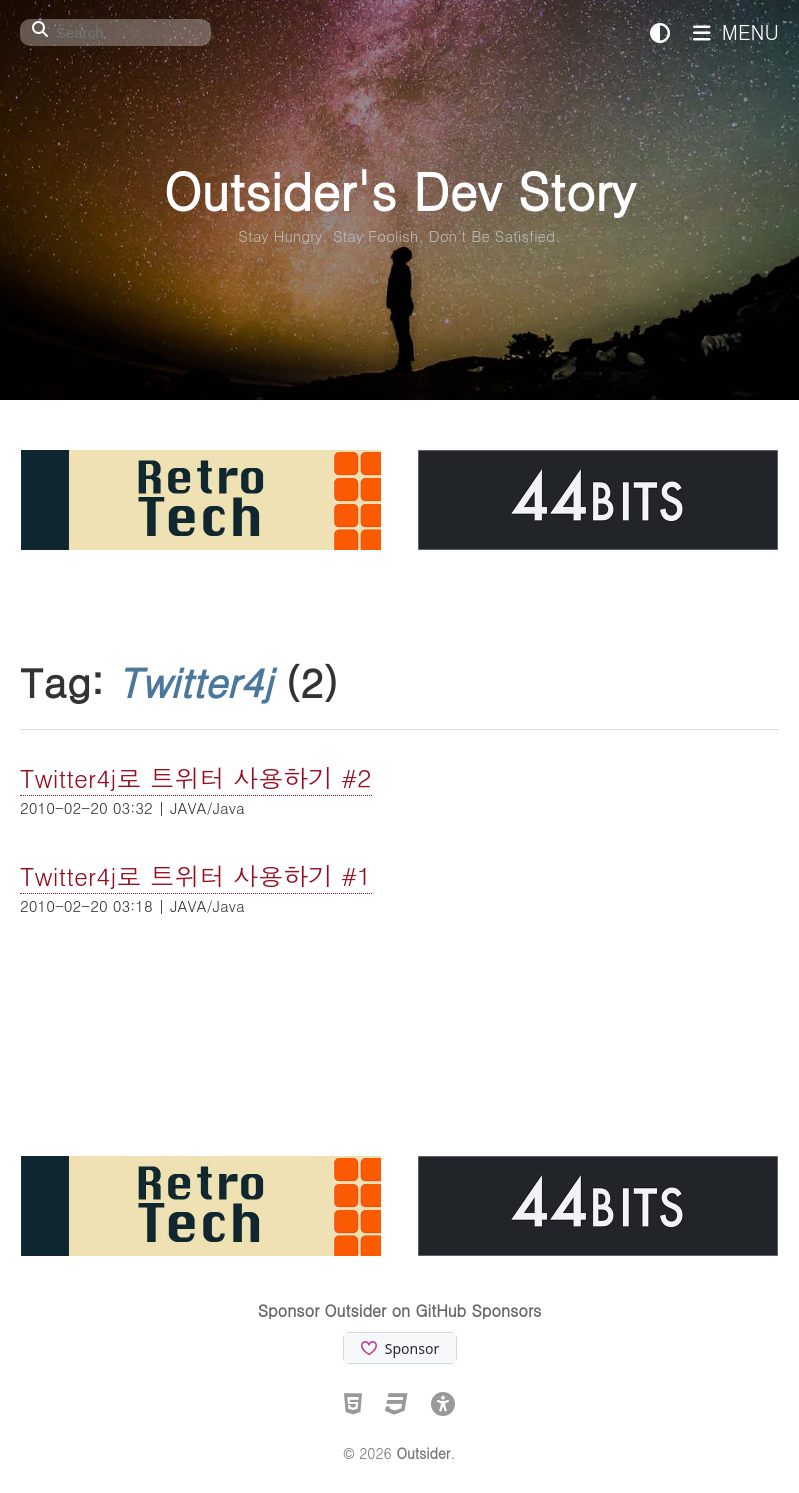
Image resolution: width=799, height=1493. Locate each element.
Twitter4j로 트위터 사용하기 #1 (196, 875)
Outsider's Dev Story (399, 189)
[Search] (115, 32)
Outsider (423, 1453)
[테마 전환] (660, 31)
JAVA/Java (207, 807)
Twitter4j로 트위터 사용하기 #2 (196, 777)
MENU (736, 31)
